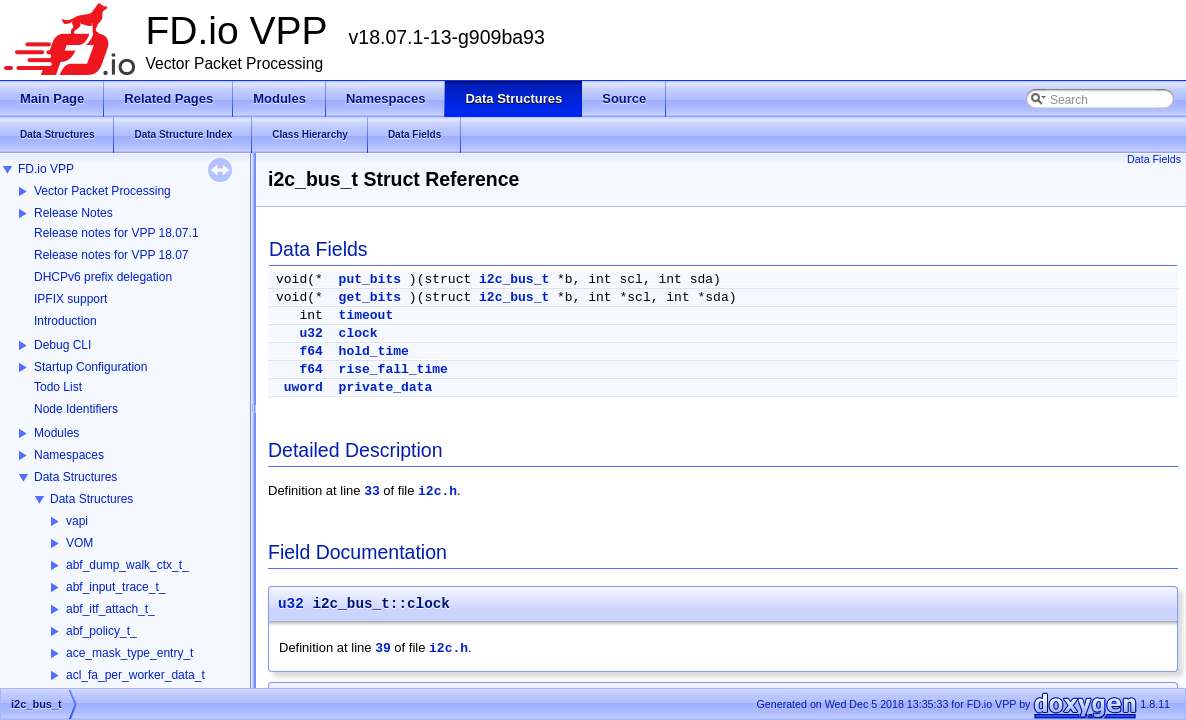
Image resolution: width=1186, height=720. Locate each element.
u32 (310, 333)
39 (383, 648)
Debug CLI (62, 345)
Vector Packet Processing (102, 191)
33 (372, 491)
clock (358, 333)
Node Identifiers (76, 409)
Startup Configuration (90, 367)
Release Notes (73, 213)
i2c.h (437, 491)
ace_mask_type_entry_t (129, 653)
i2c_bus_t (514, 279)
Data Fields (1154, 159)
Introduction (65, 321)
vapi (77, 521)
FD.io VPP (46, 169)
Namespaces (69, 455)
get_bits (370, 297)
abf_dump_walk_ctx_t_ (127, 565)
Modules (56, 433)
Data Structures (75, 477)
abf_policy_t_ (101, 631)
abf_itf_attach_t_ (110, 609)
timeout (366, 315)
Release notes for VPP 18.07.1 (116, 233)
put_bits (370, 279)
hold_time (374, 351)
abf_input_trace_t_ (115, 587)
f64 (310, 351)
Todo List (58, 387)
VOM (79, 543)
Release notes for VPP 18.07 (111, 255)
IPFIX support (70, 299)
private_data (386, 387)
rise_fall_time (393, 369)
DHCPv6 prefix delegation (103, 277)
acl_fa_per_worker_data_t (135, 675)
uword (303, 387)
